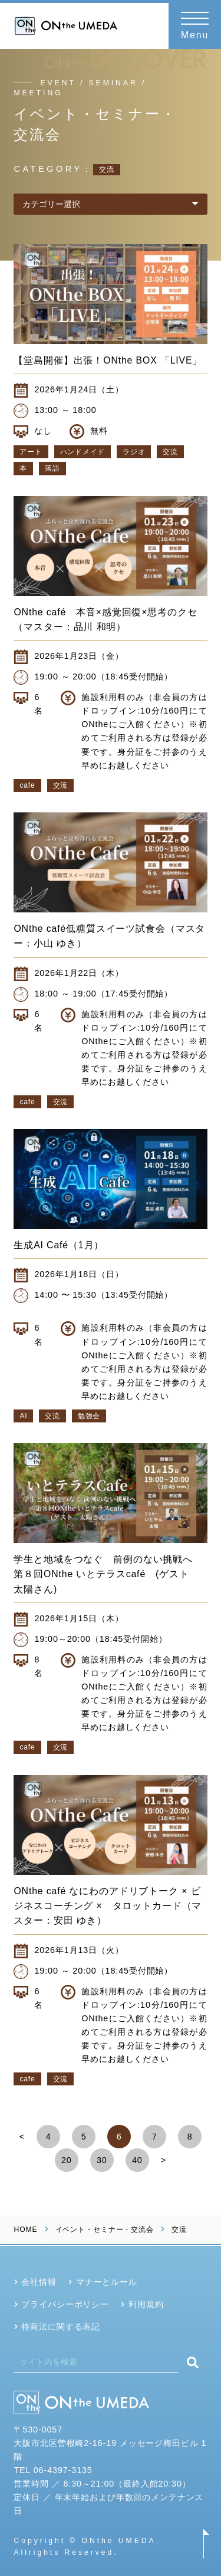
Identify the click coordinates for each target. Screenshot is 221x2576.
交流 (170, 452)
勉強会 (89, 1416)
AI (23, 1416)
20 (66, 2160)
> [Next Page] (163, 2160)
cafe (27, 785)
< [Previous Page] (22, 2136)
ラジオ (134, 452)
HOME (25, 2229)
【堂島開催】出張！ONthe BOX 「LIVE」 (108, 360)
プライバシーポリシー (65, 2304)
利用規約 (145, 2304)
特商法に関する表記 (60, 2326)
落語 (52, 468)
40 (137, 2160)
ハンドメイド (82, 452)
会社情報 (38, 2282)
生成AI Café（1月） (59, 1245)
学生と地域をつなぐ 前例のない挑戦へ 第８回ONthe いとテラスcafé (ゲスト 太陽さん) (108, 1574)
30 (102, 2160)
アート (30, 452)
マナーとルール (106, 2282)
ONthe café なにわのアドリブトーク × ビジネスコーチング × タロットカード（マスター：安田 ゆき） (108, 1906)
